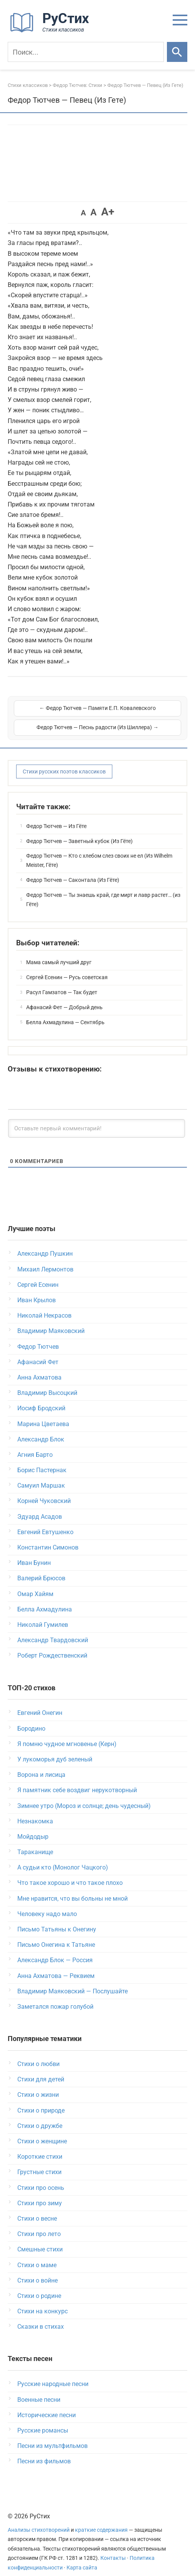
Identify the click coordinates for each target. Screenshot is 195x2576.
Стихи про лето (39, 2224)
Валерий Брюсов (41, 1568)
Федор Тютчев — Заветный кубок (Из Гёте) (79, 831)
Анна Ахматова (39, 1367)
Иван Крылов (36, 1290)
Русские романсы (42, 2420)
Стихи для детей (40, 2069)
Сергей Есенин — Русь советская (67, 967)
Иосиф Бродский (41, 1398)
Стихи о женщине (42, 2131)
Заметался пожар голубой (55, 1996)
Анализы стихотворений (39, 2520)
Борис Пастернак (42, 1460)
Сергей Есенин (37, 1274)
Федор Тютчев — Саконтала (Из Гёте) (72, 870)
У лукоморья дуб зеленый (54, 1749)
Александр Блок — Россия (55, 1950)
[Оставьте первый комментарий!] (96, 1118)
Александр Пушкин (45, 1243)
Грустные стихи (39, 2162)
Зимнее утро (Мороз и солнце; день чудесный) (84, 1796)
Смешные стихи (40, 2239)
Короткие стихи (39, 2146)
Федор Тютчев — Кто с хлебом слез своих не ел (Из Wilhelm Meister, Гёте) (99, 850)
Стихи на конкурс (42, 2301)
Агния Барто (35, 1444)
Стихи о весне (37, 2208)
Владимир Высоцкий (47, 1382)
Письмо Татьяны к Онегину (56, 1919)
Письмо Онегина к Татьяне (56, 1934)
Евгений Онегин (39, 1702)
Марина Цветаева (43, 1414)
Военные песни (38, 2389)
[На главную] (52, 31)
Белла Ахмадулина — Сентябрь (65, 1012)
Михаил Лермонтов (45, 1259)
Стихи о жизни (38, 2084)
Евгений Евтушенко (45, 1522)
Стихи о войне (37, 2270)
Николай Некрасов (44, 1305)
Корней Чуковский (44, 1491)
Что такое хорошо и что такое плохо (70, 1872)
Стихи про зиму (39, 2193)
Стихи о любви (38, 2054)
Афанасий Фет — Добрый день (64, 997)
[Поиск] (86, 52)
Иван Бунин (34, 1552)
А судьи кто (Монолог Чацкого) (62, 1857)
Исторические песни (46, 2405)
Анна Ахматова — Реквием (56, 1965)
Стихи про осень (40, 2177)
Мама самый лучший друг (59, 952)
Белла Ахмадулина (44, 1599)
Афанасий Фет (37, 1352)
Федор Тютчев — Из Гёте (56, 816)
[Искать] (177, 52)
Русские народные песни (52, 2374)
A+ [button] (107, 211)
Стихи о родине (39, 2285)
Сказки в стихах (40, 2316)
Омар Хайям (35, 1584)
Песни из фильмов (44, 2451)
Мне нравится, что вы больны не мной (72, 1888)
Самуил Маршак (41, 1475)
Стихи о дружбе (39, 2115)
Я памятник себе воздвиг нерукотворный (77, 1780)
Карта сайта (82, 2557)
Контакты (113, 2548)
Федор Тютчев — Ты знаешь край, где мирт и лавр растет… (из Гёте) (103, 889)
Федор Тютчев (38, 1336)
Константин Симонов (47, 1537)
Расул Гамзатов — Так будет (61, 982)
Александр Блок (40, 1429)
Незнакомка (35, 1811)
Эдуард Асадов (39, 1506)
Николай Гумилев (42, 1614)
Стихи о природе (41, 2100)
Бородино (31, 1718)
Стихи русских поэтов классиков (64, 761)
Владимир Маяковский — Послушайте (72, 1981)
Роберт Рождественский (52, 1645)
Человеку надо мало (47, 1904)
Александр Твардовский (52, 1630)
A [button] (83, 212)
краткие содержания (101, 2520)
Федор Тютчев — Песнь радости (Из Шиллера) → (140, 712)
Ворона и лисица (41, 1764)
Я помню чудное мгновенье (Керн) (67, 1734)
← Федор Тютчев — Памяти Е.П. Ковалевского (55, 712)
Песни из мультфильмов (52, 2435)
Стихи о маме (37, 2255)
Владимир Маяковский (51, 1321)
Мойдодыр (32, 1826)
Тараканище (35, 1842)
